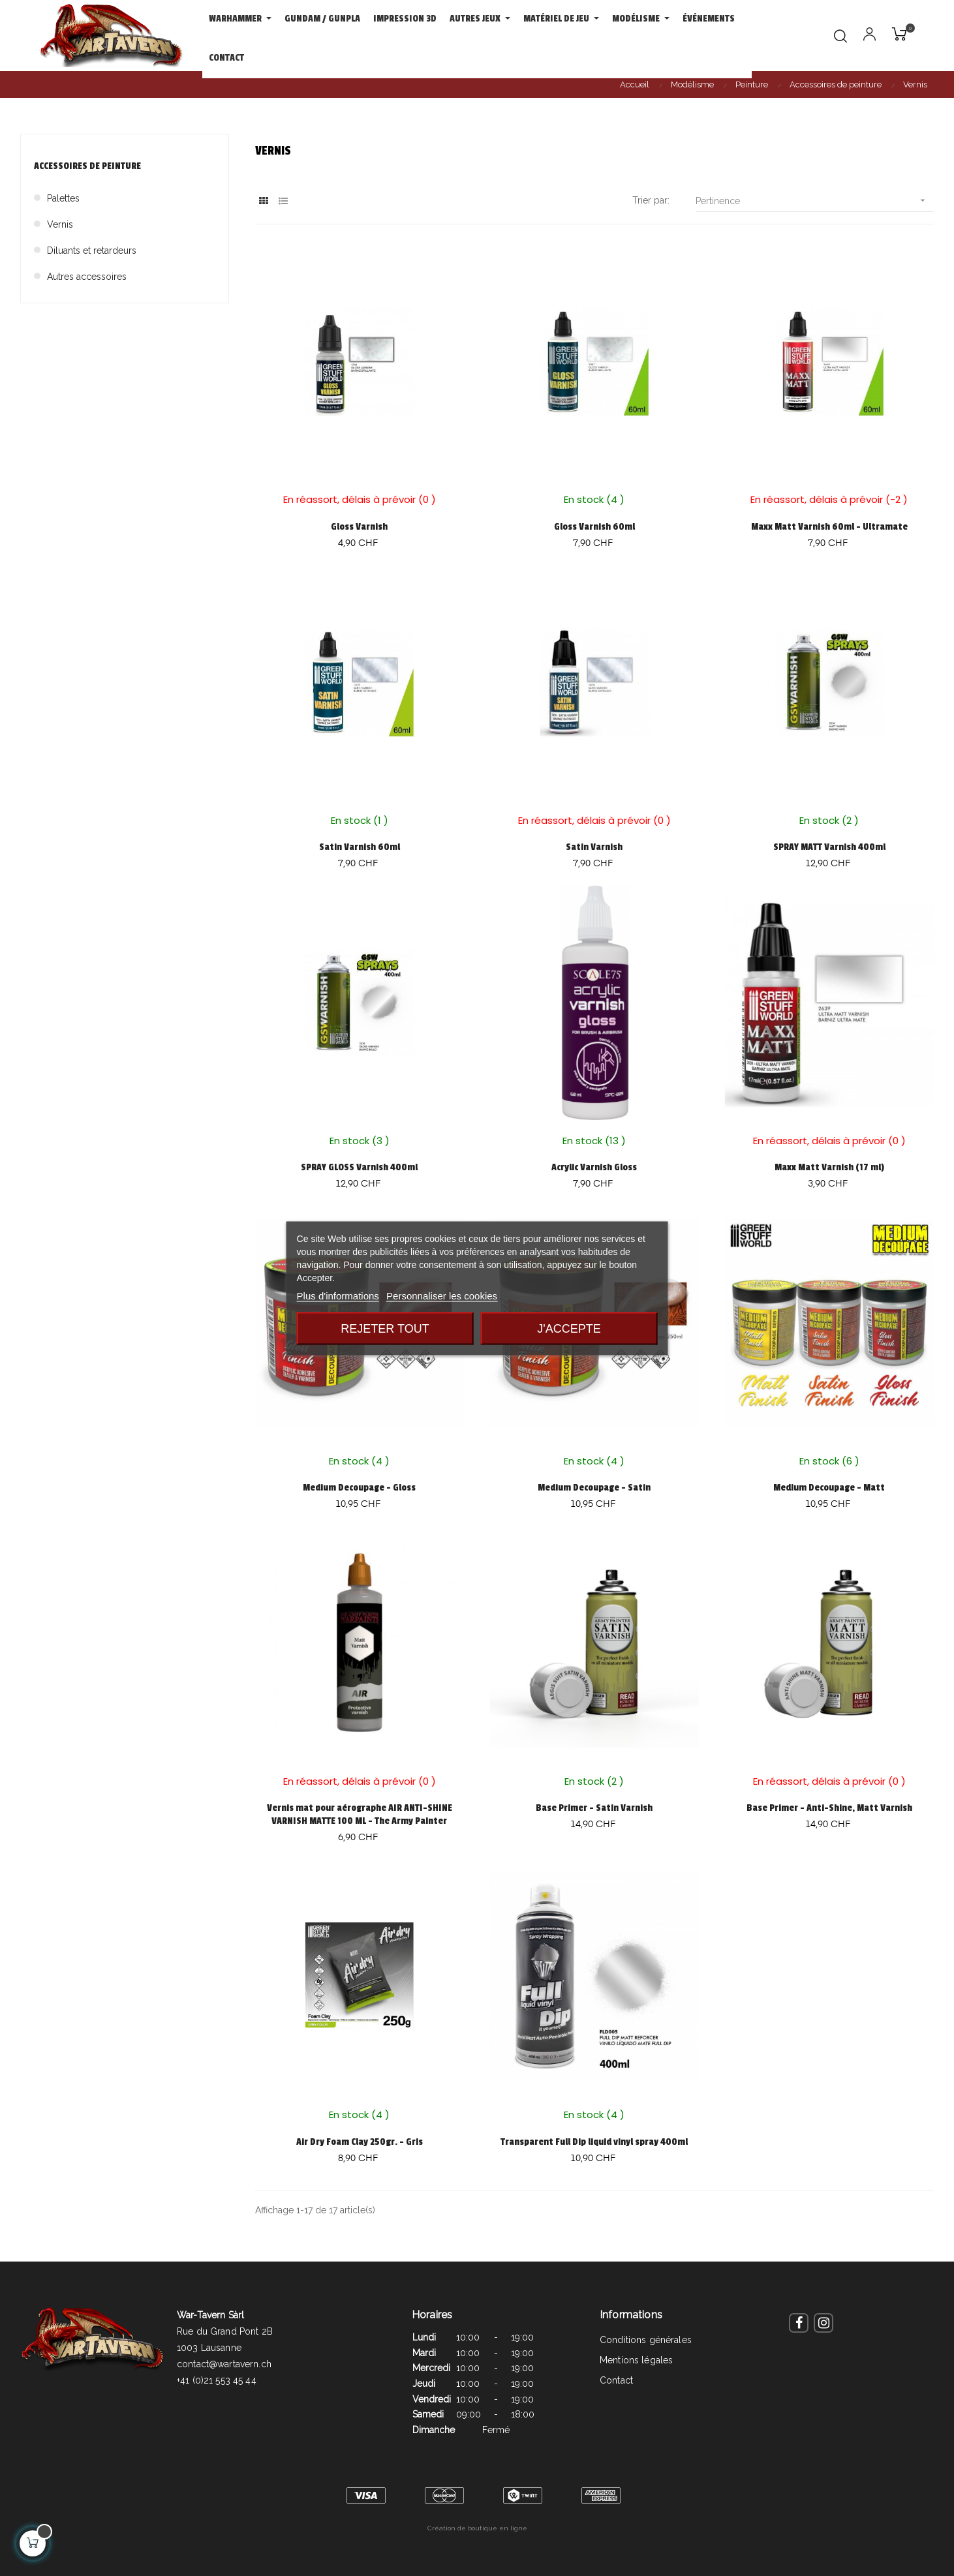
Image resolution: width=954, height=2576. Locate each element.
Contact (616, 2380)
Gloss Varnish (359, 526)
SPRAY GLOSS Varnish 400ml (359, 1167)
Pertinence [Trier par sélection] (815, 200)
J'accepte (568, 1328)
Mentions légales (636, 2360)
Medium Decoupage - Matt (829, 1487)
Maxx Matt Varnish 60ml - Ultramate (829, 526)
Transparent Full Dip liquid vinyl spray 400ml (594, 2141)
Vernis (60, 224)
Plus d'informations (338, 1295)
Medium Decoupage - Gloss (359, 1487)
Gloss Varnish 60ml (594, 526)
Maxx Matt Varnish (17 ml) (829, 1167)
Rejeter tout (385, 1328)
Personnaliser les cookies (441, 1295)
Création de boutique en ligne (477, 2528)
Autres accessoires (87, 276)
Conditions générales (646, 2340)
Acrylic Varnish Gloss (594, 1167)
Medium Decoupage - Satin (594, 1487)
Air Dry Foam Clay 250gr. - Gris (359, 2141)
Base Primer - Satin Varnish (594, 1807)
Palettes (63, 198)
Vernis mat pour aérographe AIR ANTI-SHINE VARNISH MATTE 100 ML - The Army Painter (359, 1814)
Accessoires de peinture (87, 166)
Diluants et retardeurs (91, 250)
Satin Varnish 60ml (359, 847)
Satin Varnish (594, 847)
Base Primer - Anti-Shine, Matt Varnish (829, 1807)
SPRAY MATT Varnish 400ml (829, 847)
